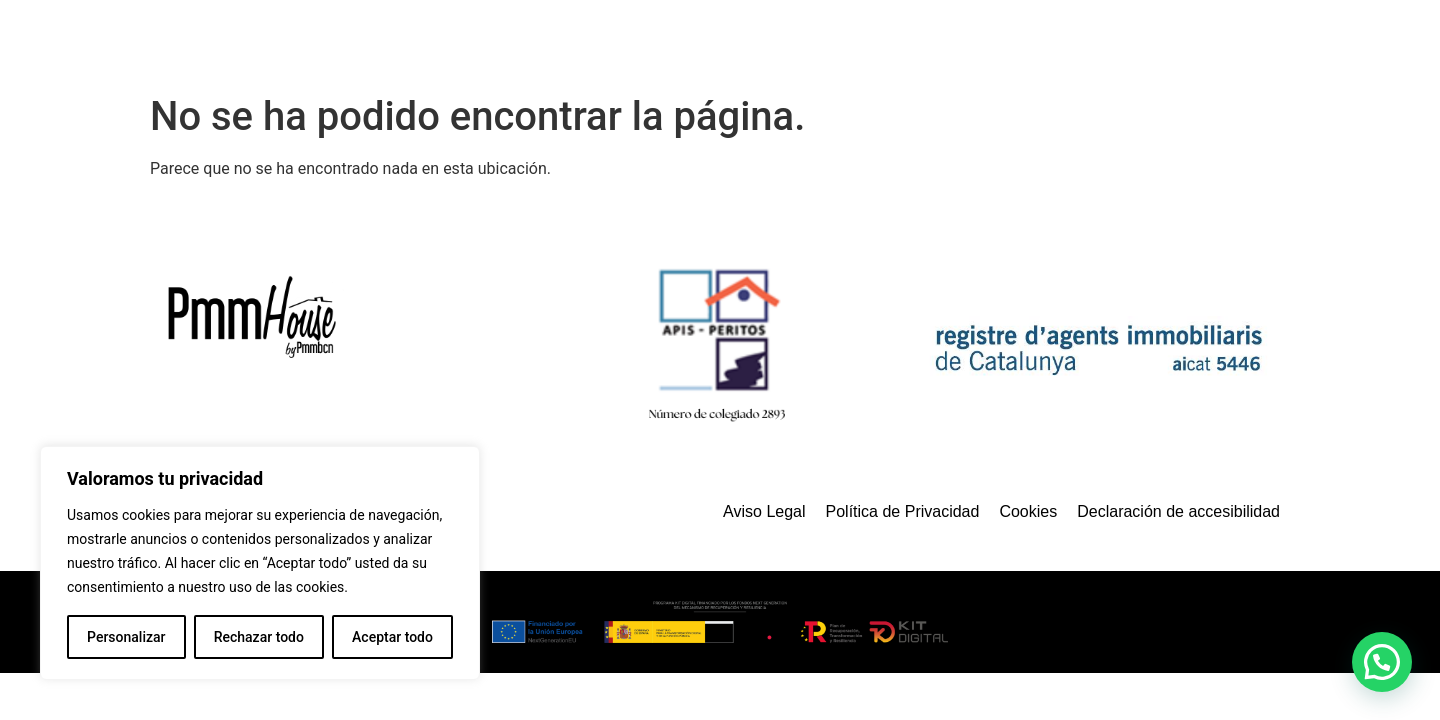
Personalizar (126, 637)
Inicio (670, 43)
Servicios (767, 43)
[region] (260, 563)
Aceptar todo (392, 637)
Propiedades (894, 43)
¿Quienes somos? (1058, 43)
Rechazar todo (259, 637)
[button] (1382, 662)
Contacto (1207, 43)
